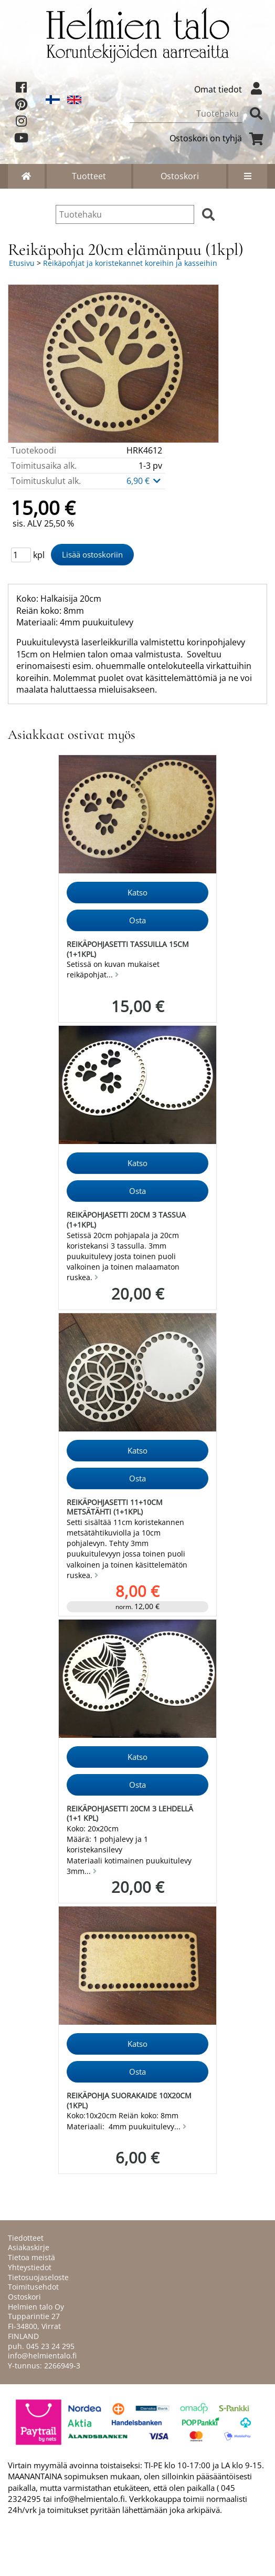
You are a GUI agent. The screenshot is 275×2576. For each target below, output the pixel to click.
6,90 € (144, 481)
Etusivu (22, 263)
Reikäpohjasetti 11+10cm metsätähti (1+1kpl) (115, 1507)
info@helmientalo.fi (42, 2356)
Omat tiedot (230, 89)
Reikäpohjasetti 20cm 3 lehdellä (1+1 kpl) (130, 1813)
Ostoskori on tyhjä (218, 138)
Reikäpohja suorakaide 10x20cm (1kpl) (129, 2100)
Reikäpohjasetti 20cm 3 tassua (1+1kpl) (126, 1220)
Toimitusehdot (33, 2287)
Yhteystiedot (29, 2267)
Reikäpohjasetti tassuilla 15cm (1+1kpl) (128, 949)
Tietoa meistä (31, 2257)
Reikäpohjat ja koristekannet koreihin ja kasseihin (130, 263)
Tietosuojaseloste (38, 2277)
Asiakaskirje (28, 2247)
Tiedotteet (26, 2238)
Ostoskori (180, 176)
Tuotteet (89, 176)
